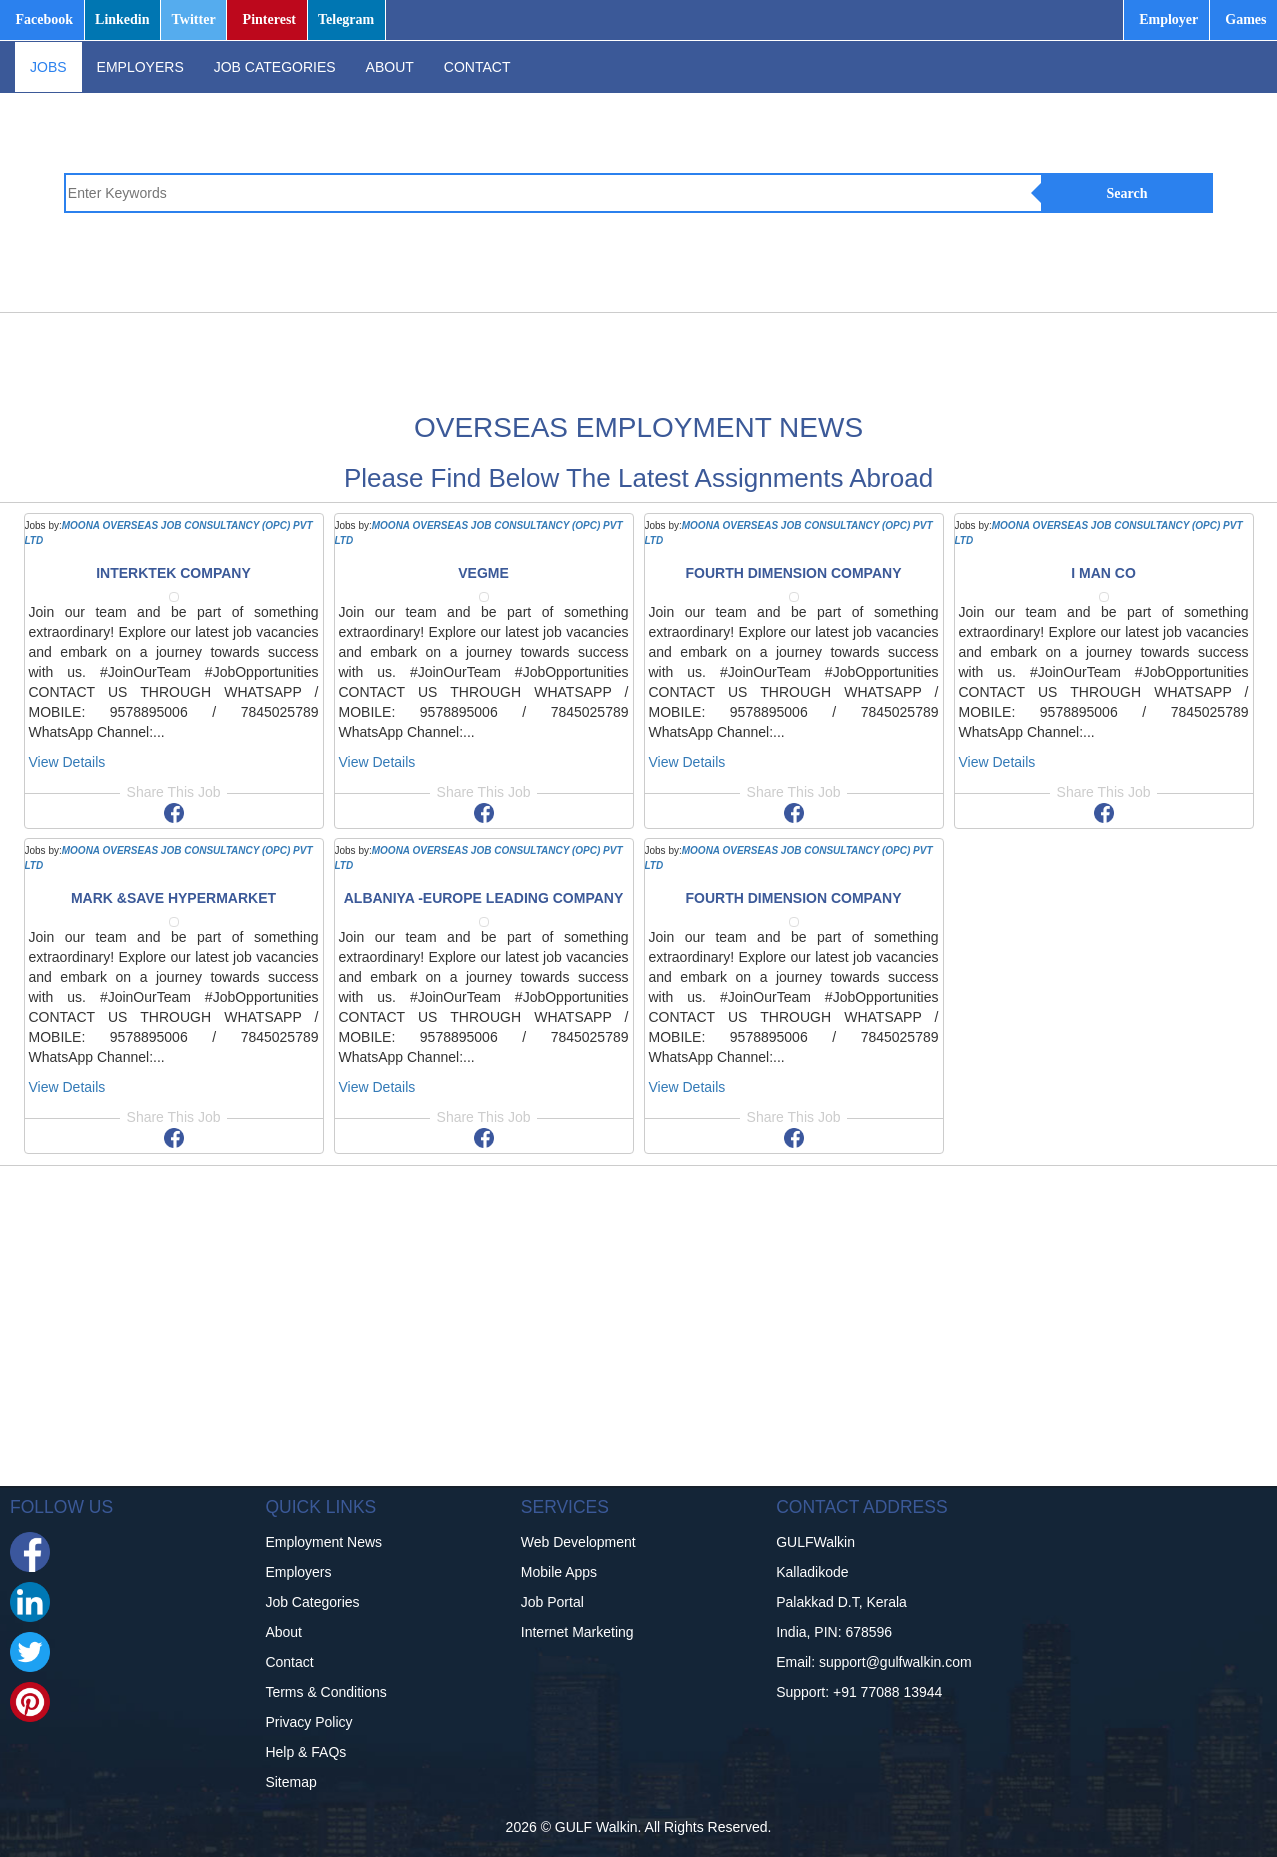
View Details (67, 762)
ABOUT (390, 67)
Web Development (578, 1542)
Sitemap (290, 1782)
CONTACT (477, 67)
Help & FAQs (305, 1752)
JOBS (48, 67)
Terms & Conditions (325, 1692)
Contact (289, 1662)
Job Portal (552, 1602)
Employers (298, 1572)
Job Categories (312, 1602)
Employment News (323, 1542)
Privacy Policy (308, 1722)
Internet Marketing (577, 1632)
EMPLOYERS (140, 67)
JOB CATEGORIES (275, 67)
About (283, 1632)
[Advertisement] (698, 358)
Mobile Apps (559, 1572)
